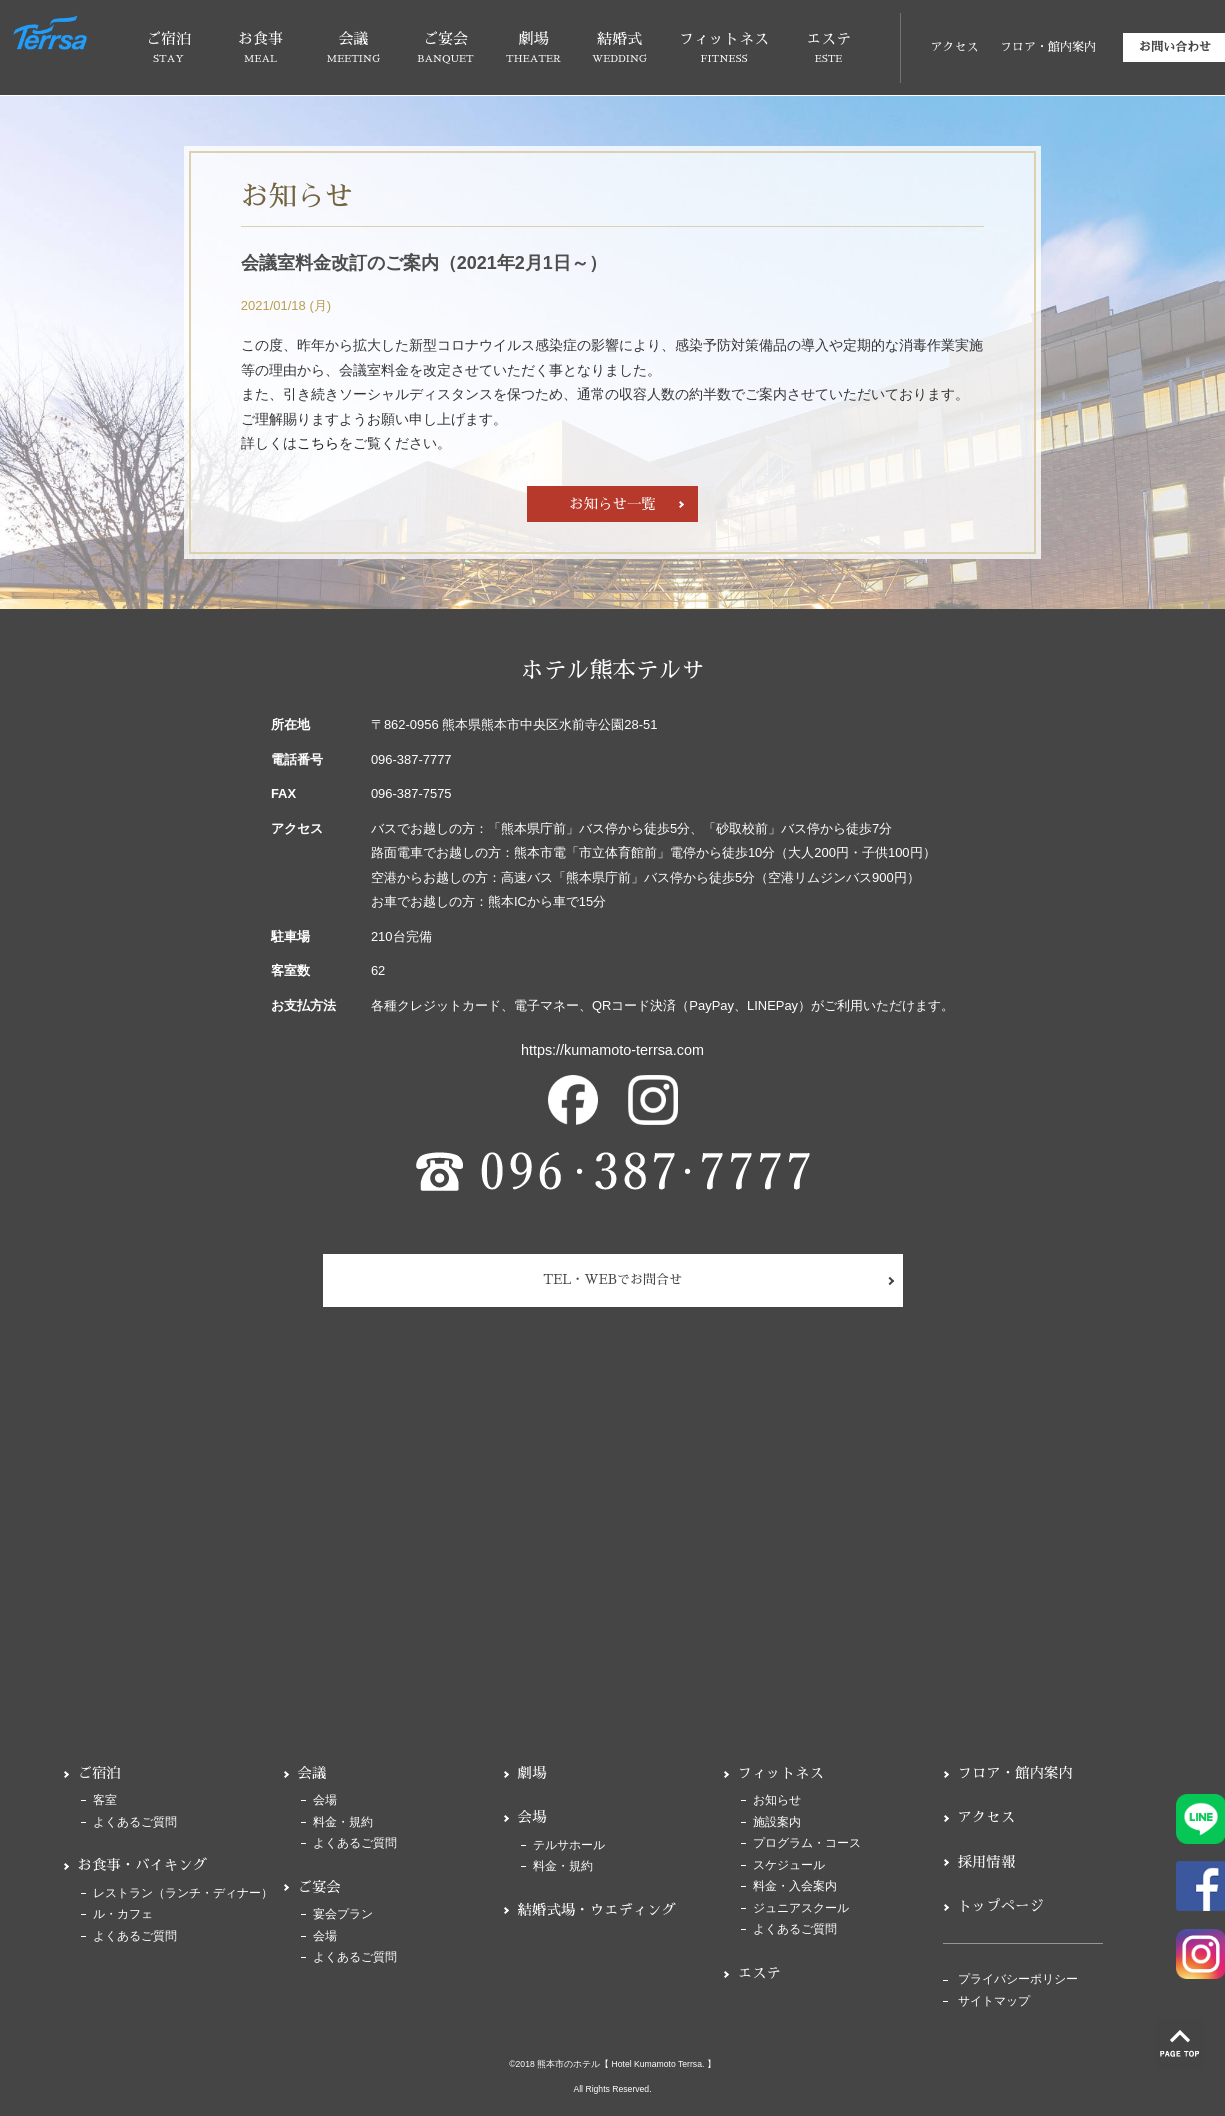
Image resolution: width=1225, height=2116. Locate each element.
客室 (105, 1800)
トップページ (1001, 1906)
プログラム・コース (807, 1843)
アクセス (954, 47)
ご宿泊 (99, 1773)
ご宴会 (319, 1887)
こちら (318, 443)
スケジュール (789, 1865)
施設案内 (777, 1822)
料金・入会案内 (795, 1886)
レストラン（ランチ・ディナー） (183, 1893)
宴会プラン (343, 1914)
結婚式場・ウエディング (597, 1910)
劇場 (532, 1773)
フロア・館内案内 (1048, 47)
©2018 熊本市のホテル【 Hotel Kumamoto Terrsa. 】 (612, 2064)
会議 (312, 1773)
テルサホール (569, 1845)
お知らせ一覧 (612, 504)
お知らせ (777, 1800)
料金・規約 (343, 1822)
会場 (325, 1800)
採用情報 (987, 1862)
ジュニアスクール (801, 1908)
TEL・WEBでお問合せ (612, 1279)
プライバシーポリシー (1018, 1979)
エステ (759, 1973)
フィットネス (781, 1773)
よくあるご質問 (135, 1822)
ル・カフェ (123, 1914)
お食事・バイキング (143, 1865)
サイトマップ (994, 2001)
